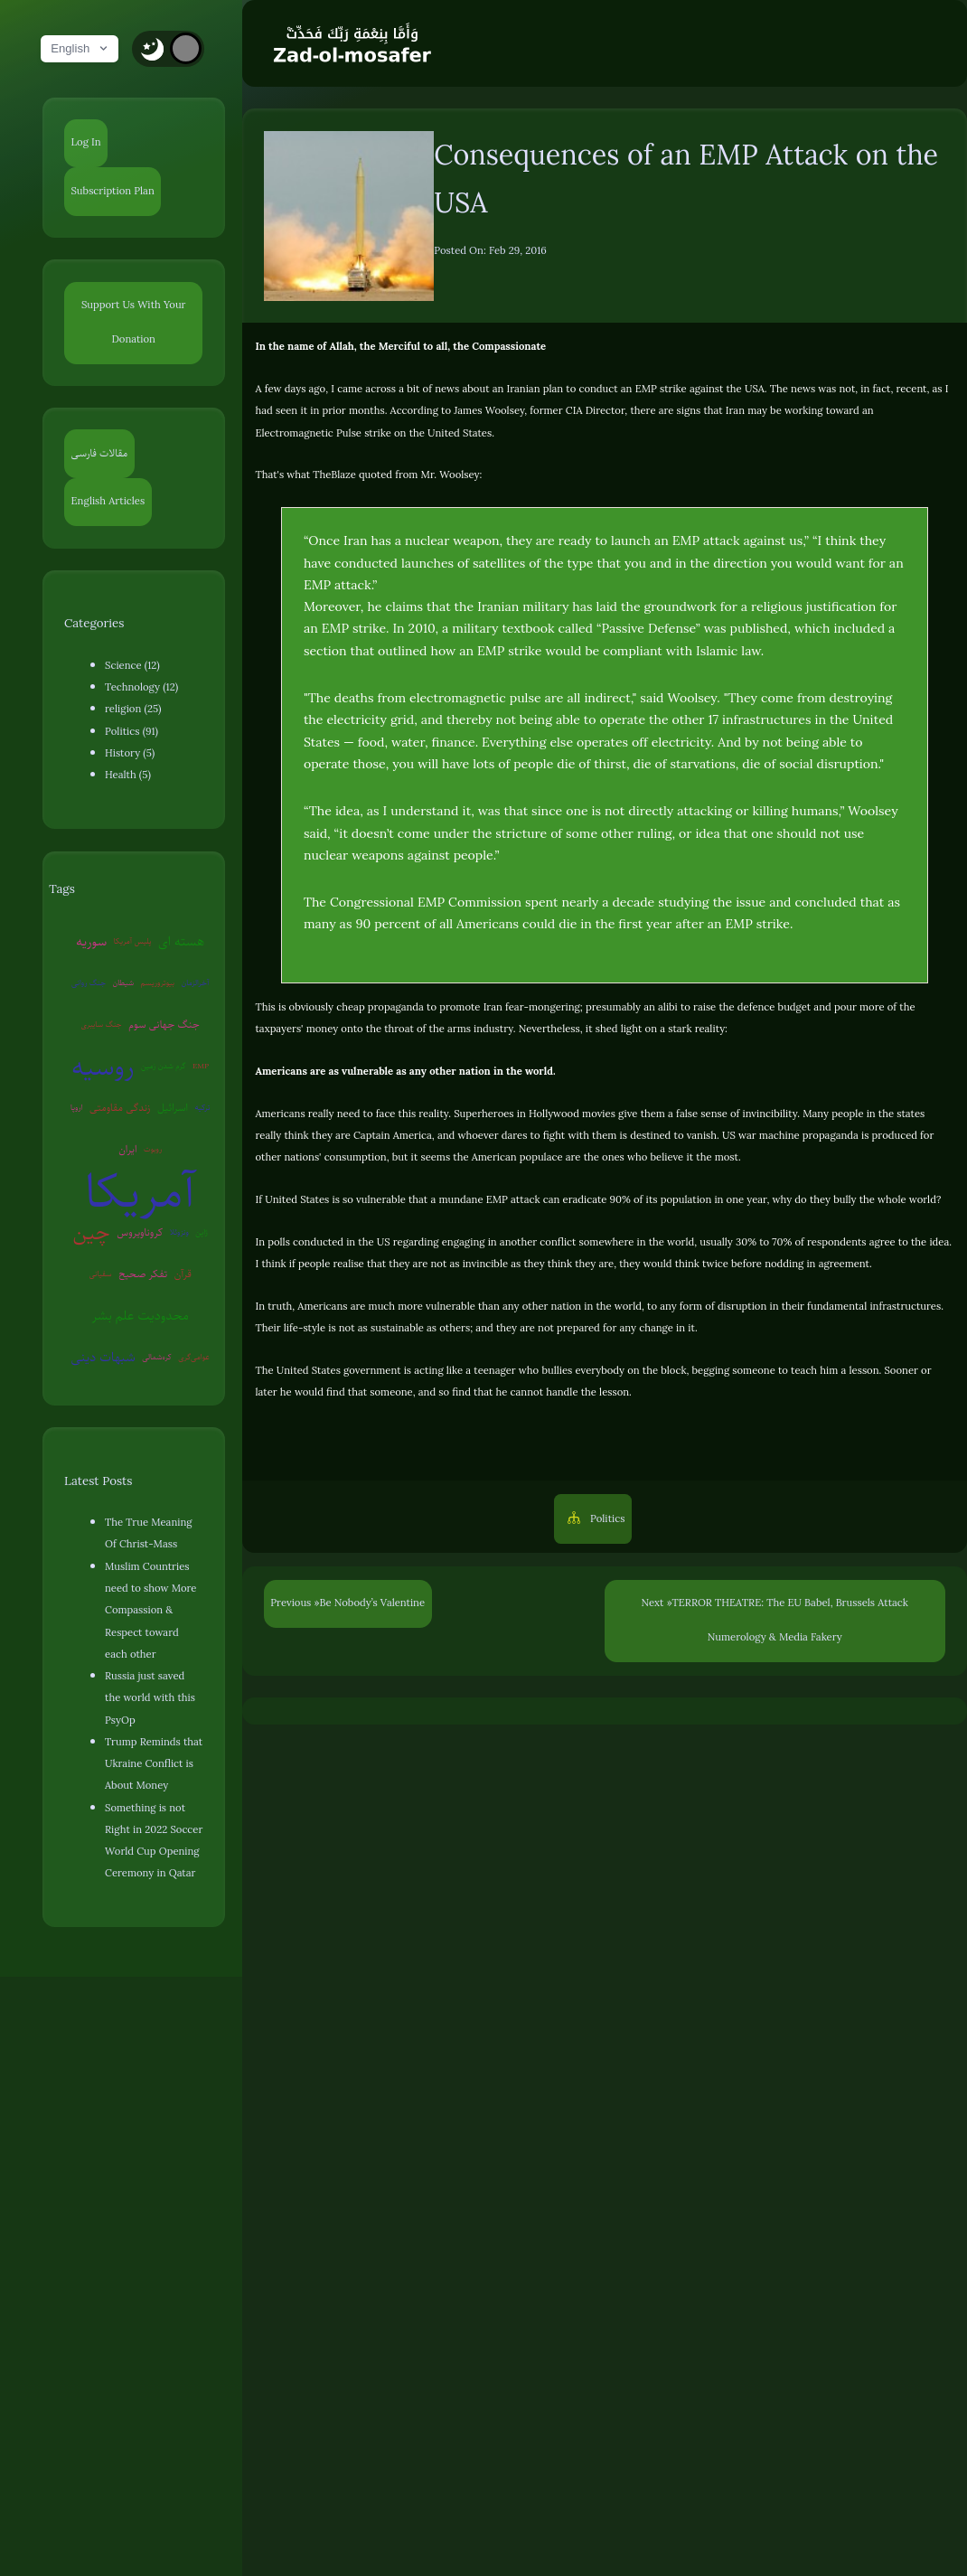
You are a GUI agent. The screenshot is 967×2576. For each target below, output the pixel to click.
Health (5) (128, 775)
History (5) (130, 753)
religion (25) (133, 709)
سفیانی (100, 1273)
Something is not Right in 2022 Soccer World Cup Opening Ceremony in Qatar (153, 1841)
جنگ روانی (88, 982)
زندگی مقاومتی (120, 1107)
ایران (127, 1149)
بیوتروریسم (157, 982)
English (80, 48)
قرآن (183, 1273)
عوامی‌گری (194, 1356)
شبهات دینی (102, 1356)
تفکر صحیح (142, 1273)
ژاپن (201, 1232)
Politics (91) (131, 731)
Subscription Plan (113, 191)
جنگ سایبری (101, 1024)
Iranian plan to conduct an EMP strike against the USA (636, 389)
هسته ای (181, 941)
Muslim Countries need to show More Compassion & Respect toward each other (150, 1610)
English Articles (108, 501)
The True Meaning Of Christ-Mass (148, 1533)
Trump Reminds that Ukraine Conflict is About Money (153, 1764)
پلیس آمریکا (133, 941)
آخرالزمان (196, 982)
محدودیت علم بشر (140, 1315)
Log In (86, 142)
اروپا (76, 1107)
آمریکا (140, 1191)
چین (91, 1232)
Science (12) (132, 665)
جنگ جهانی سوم (164, 1024)
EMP (200, 1065)
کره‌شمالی (157, 1356)
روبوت (153, 1149)
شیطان (124, 982)
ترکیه (203, 1107)
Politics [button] (606, 1518)
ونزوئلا (179, 1232)
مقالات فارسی (99, 453)
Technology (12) (141, 687)
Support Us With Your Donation (133, 322)
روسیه (102, 1066)
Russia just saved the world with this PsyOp (150, 1698)
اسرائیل (172, 1107)
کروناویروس (140, 1232)
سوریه (91, 941)
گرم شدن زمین (163, 1065)
